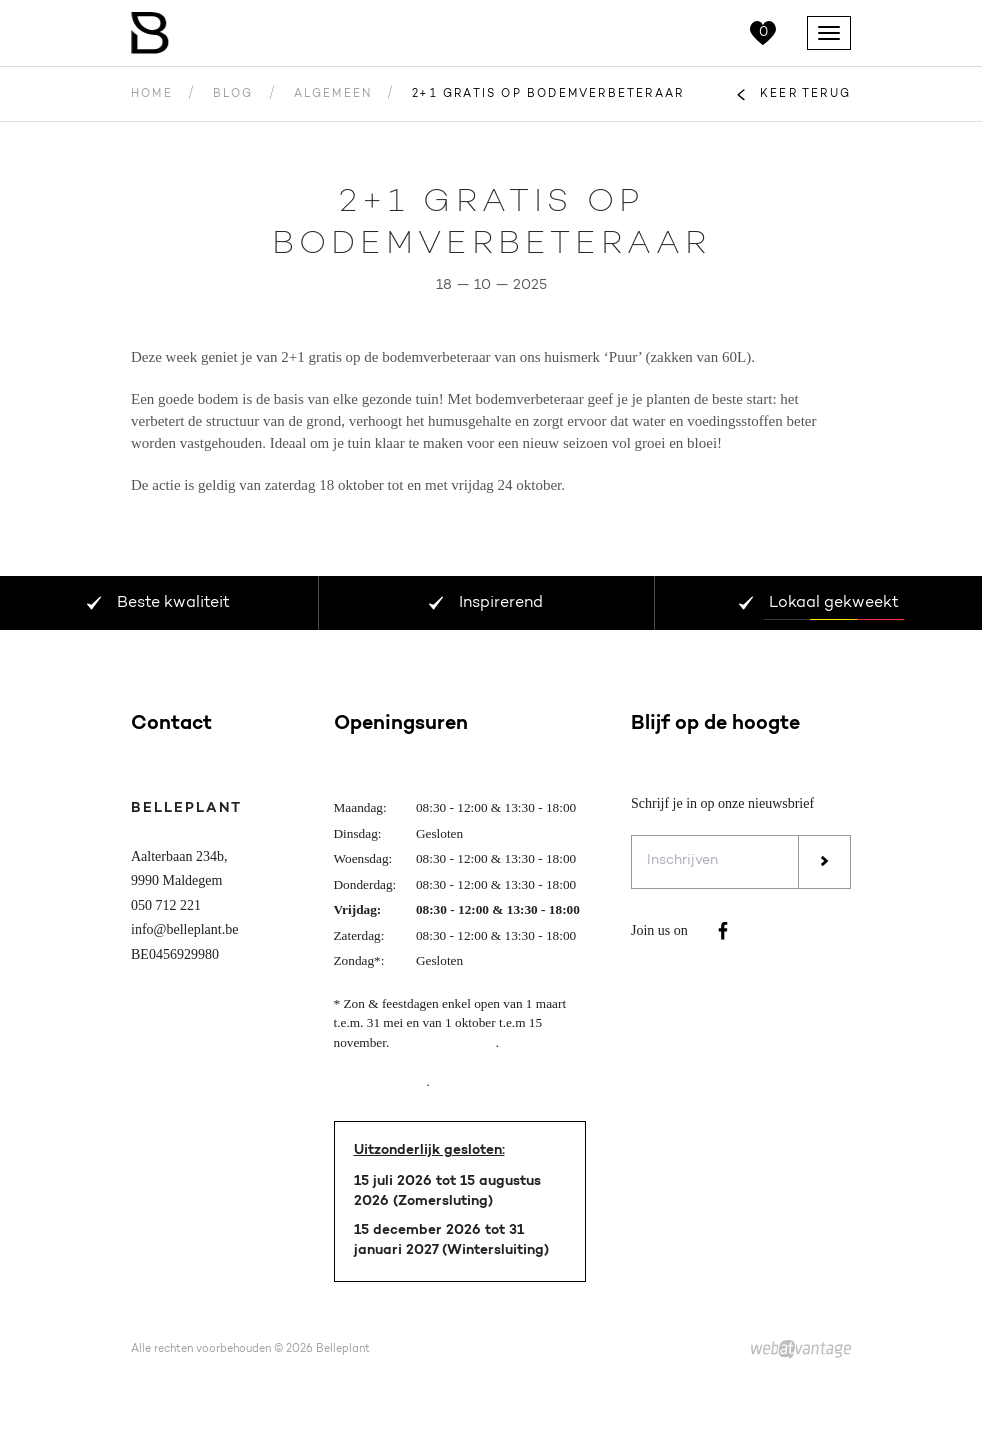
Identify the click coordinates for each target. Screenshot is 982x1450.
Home (152, 94)
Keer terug (805, 94)
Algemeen (333, 94)
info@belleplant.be (184, 929)
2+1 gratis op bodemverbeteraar (548, 94)
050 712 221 (166, 905)
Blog (233, 94)
